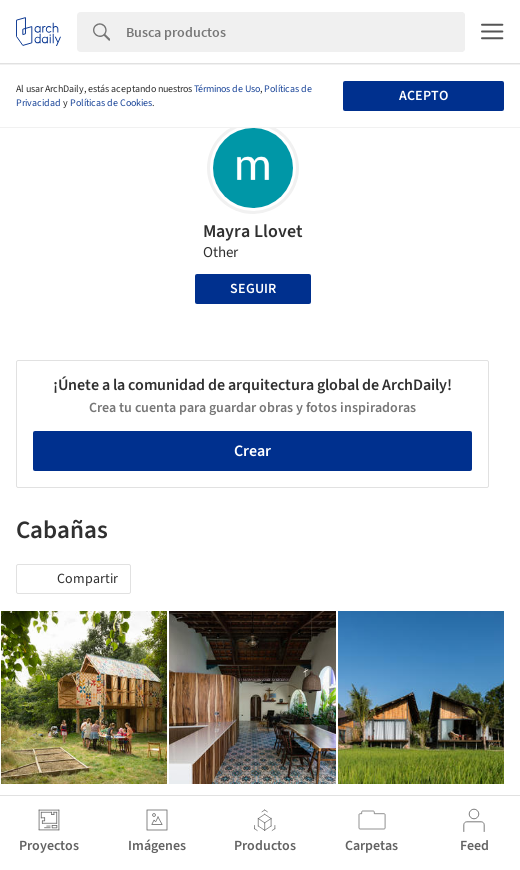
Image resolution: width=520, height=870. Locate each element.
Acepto (423, 96)
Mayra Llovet (253, 231)
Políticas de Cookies (111, 103)
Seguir (253, 289)
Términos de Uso (227, 89)
